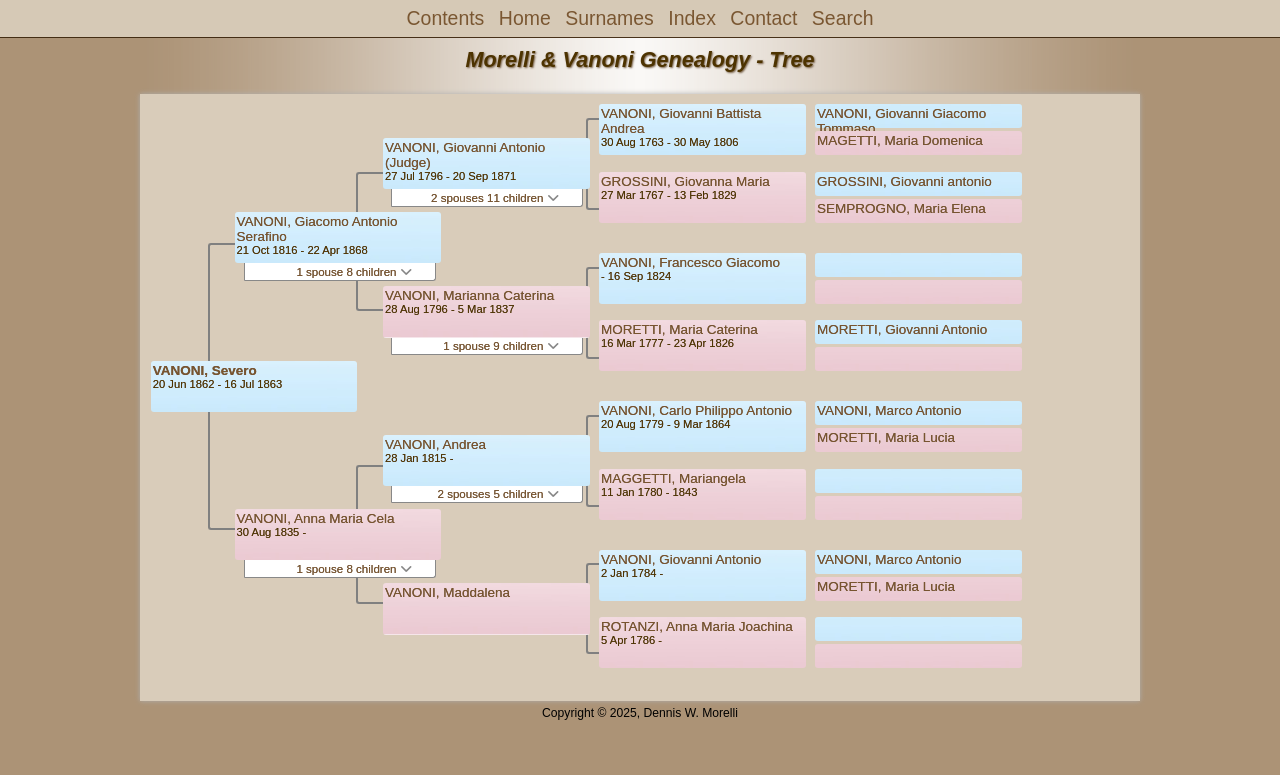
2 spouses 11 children (495, 198)
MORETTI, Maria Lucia (886, 437)
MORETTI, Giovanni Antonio (902, 329)
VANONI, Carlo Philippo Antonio (696, 410)
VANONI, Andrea (435, 444)
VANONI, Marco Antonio (889, 410)
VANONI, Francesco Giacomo (690, 262)
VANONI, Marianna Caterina (469, 295)
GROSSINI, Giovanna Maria (685, 181)
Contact (763, 18)
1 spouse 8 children (353, 272)
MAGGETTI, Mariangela (673, 478)
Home (525, 18)
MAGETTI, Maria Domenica (900, 140)
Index (692, 18)
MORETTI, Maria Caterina (679, 329)
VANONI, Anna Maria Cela (316, 518)
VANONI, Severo (205, 370)
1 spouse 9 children (500, 346)
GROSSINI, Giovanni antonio (904, 181)
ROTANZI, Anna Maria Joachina (697, 626)
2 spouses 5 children (498, 494)
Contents (446, 18)
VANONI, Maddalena (447, 592)
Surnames (609, 18)
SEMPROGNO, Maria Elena (901, 208)
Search (843, 18)
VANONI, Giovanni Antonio (681, 559)
